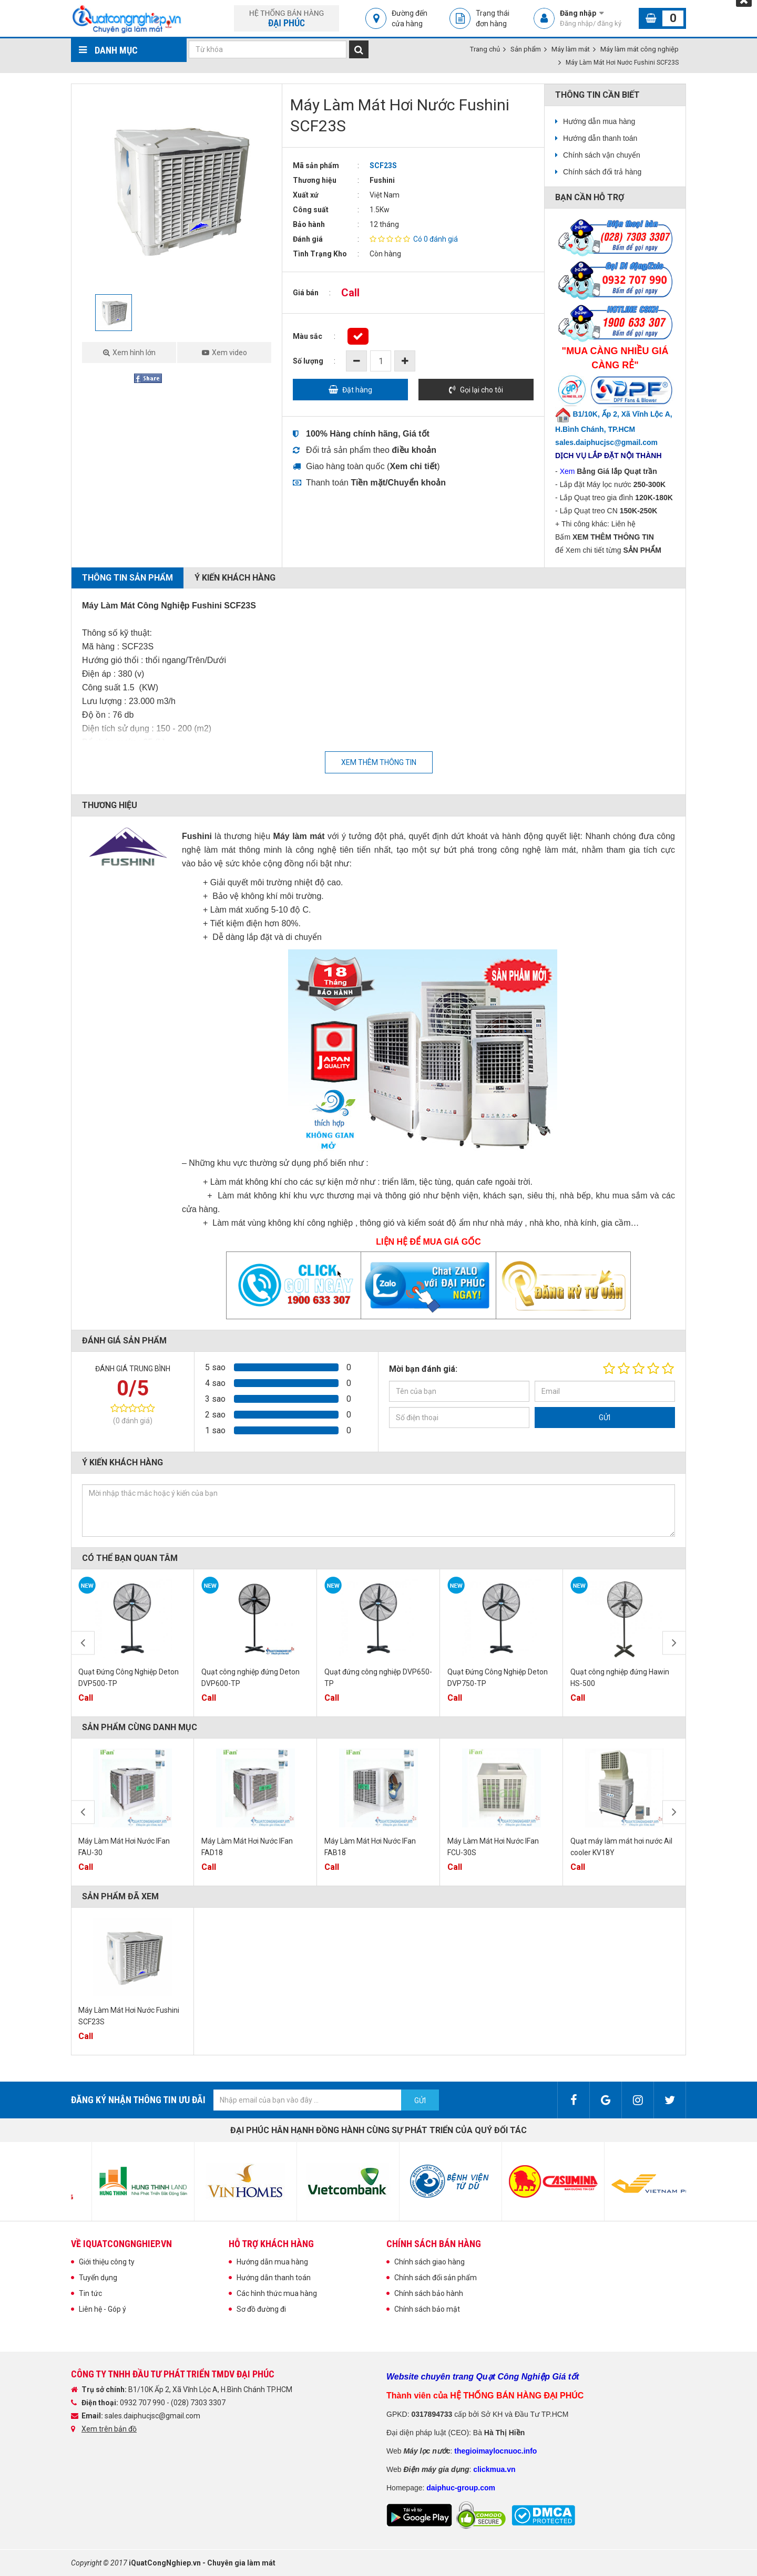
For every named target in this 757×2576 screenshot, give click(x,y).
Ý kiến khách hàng (235, 578)
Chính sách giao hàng (429, 2262)
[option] (176, 189)
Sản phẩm (525, 49)
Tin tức (90, 2293)
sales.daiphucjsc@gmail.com (152, 2416)
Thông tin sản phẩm (127, 578)
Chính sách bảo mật (427, 2309)
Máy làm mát (570, 49)
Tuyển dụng (98, 2277)
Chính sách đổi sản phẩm (435, 2277)
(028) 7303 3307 (198, 2402)
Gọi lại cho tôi (481, 390)
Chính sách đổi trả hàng (602, 172)
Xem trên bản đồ (109, 2429)
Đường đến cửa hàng (409, 18)
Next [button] (674, 1642)
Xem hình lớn (134, 352)
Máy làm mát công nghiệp (639, 49)
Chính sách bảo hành (428, 2293)
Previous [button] (83, 1642)
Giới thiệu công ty (107, 2262)
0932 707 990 (143, 2402)
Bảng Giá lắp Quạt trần (617, 471)
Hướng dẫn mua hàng (599, 121)
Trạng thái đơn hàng (492, 18)
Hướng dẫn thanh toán (600, 138)
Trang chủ (485, 49)
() (413, 466)
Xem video (229, 352)
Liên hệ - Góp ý (102, 2309)
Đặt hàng (357, 390)
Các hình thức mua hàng (277, 2293)
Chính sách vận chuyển (601, 155)
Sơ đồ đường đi (261, 2309)
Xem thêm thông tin (378, 762)
